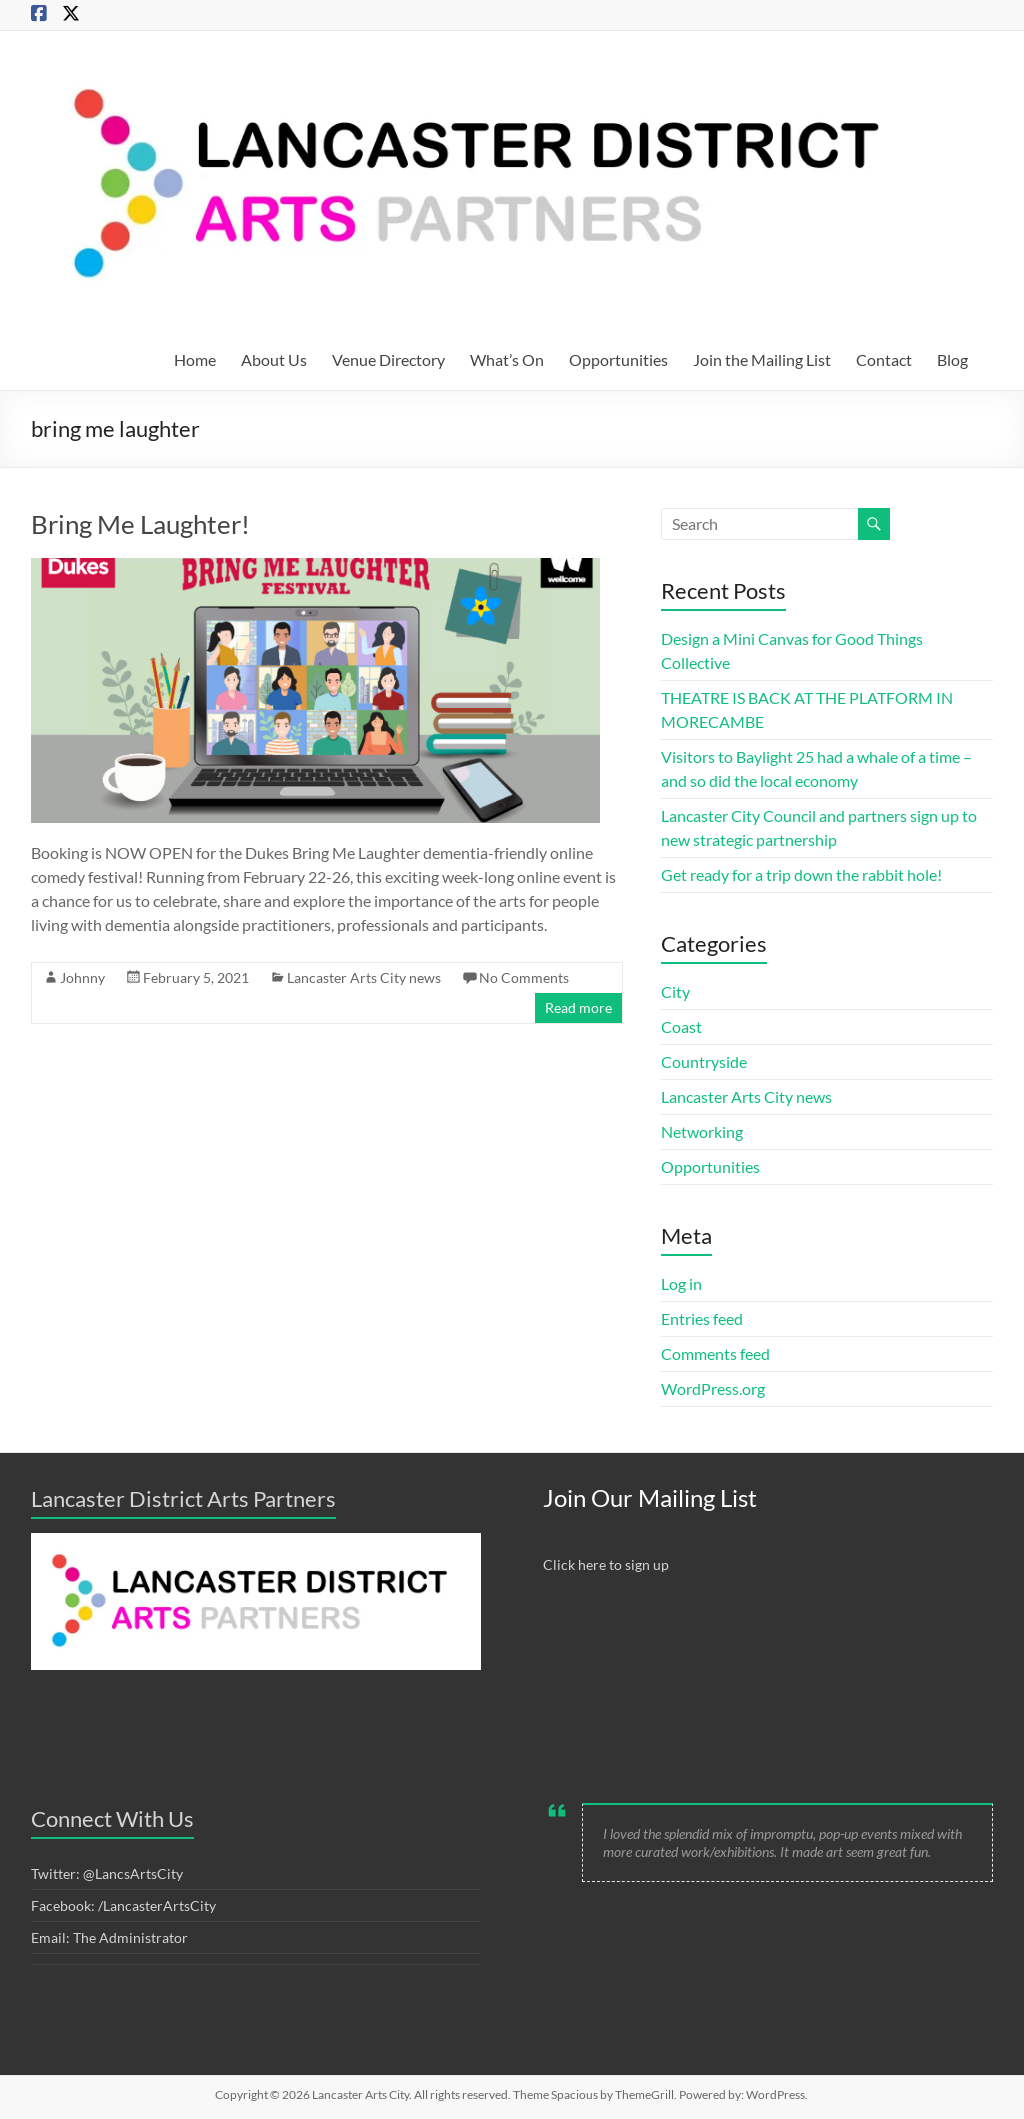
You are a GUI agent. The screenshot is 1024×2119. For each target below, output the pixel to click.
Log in (681, 1283)
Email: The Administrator (109, 1937)
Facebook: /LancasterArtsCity (123, 1905)
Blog (952, 359)
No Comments (524, 977)
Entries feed (702, 1318)
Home (195, 359)
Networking (702, 1131)
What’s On (507, 359)
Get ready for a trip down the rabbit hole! (801, 874)
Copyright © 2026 (263, 2094)
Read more (578, 1007)
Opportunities (618, 359)
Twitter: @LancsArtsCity (107, 1873)
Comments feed (715, 1353)
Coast (681, 1026)
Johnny (82, 977)
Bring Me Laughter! (140, 524)
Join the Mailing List (762, 359)
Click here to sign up (606, 1564)
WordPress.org (713, 1388)
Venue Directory (388, 359)
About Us (274, 359)
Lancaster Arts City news (364, 977)
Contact (884, 359)
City (675, 991)
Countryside (704, 1061)
